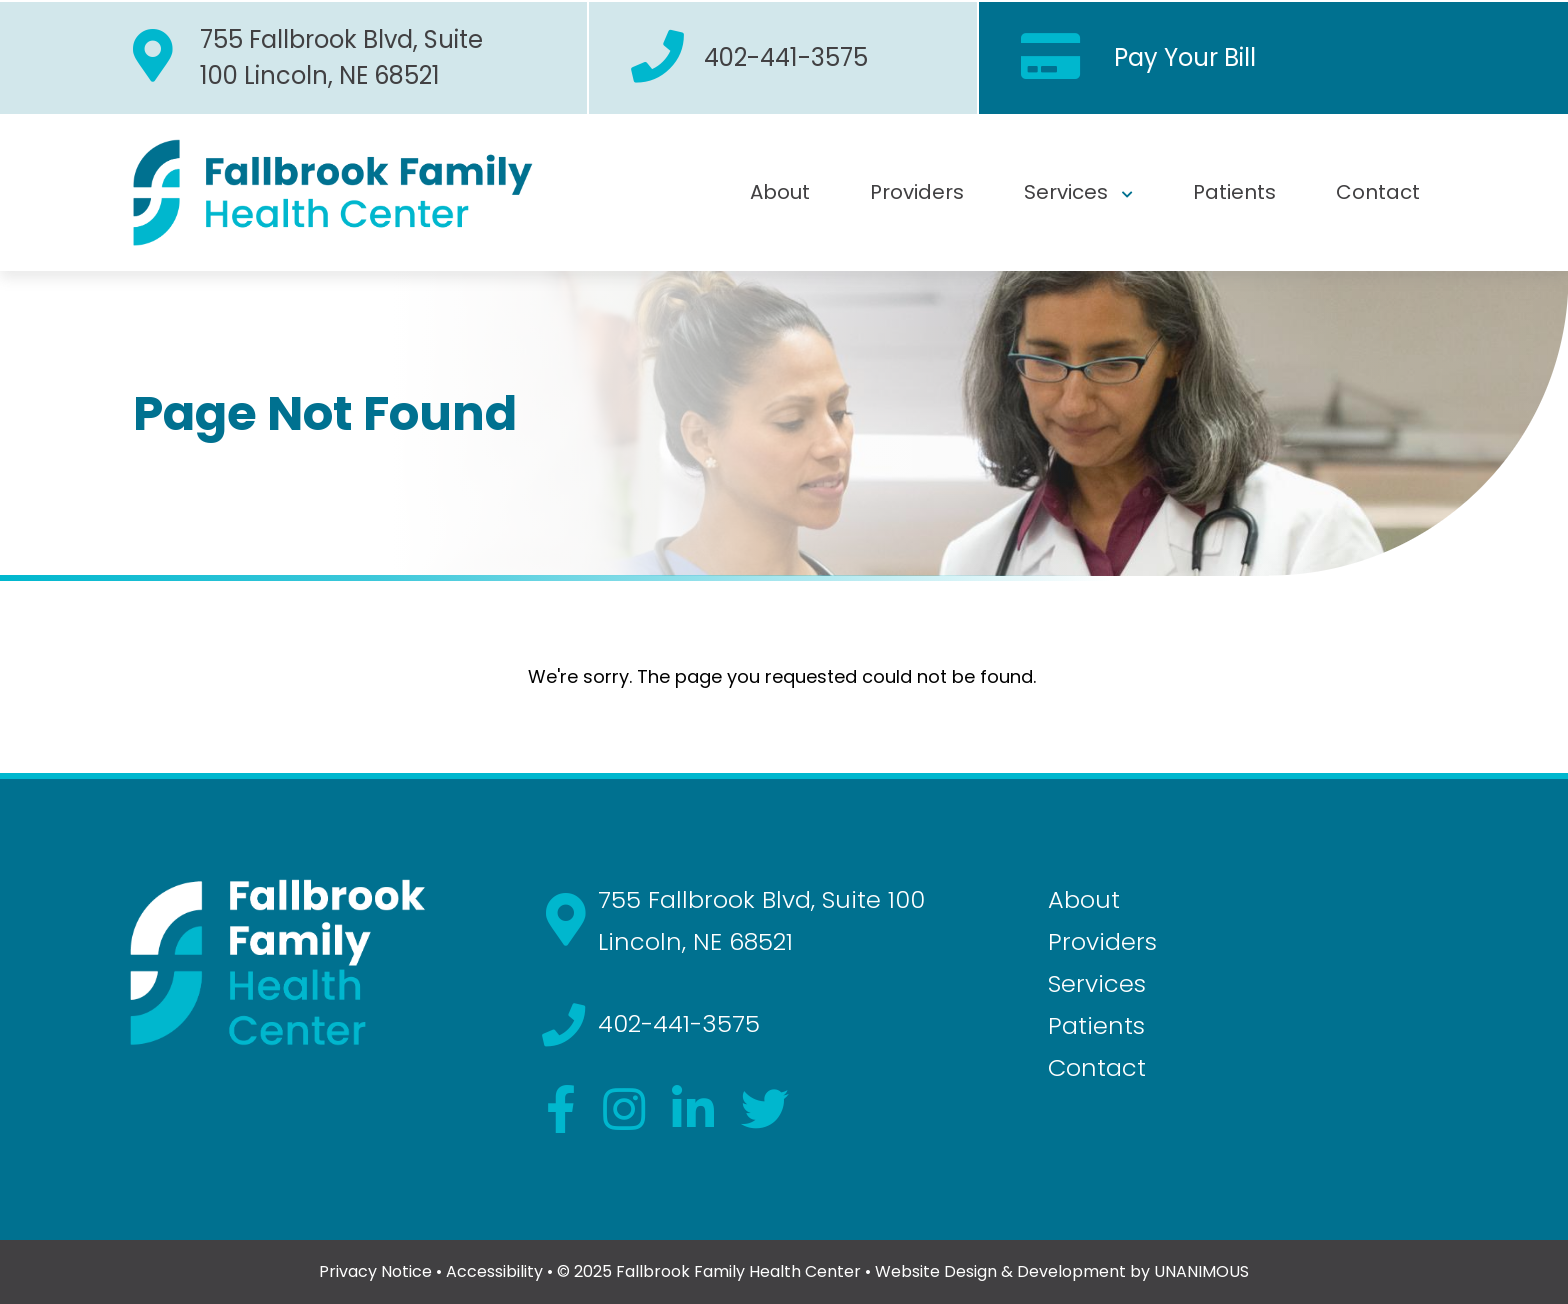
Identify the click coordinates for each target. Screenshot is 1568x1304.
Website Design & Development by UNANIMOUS (1062, 1271)
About (780, 192)
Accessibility (494, 1271)
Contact (1378, 192)
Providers (917, 192)
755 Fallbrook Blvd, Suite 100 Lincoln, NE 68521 (341, 57)
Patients (1234, 192)
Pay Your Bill (1185, 57)
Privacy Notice (375, 1271)
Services (1066, 192)
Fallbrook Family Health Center (738, 1271)
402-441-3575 (786, 57)
